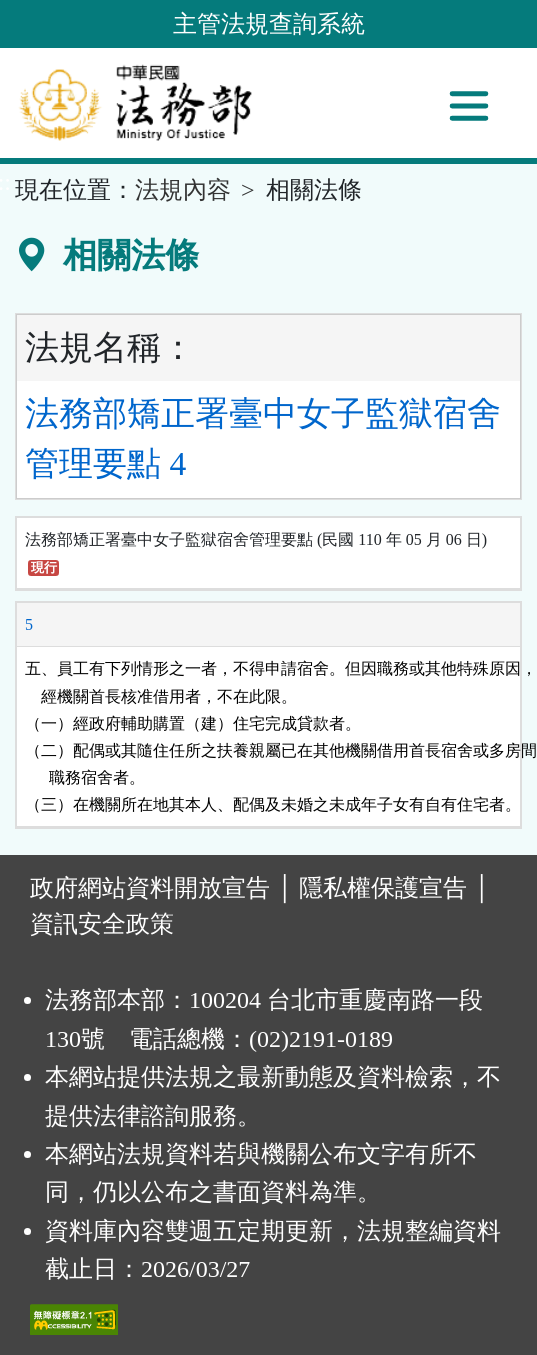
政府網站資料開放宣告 (150, 888)
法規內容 (183, 190)
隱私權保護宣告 (383, 888)
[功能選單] (469, 106)
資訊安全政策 (102, 924)
